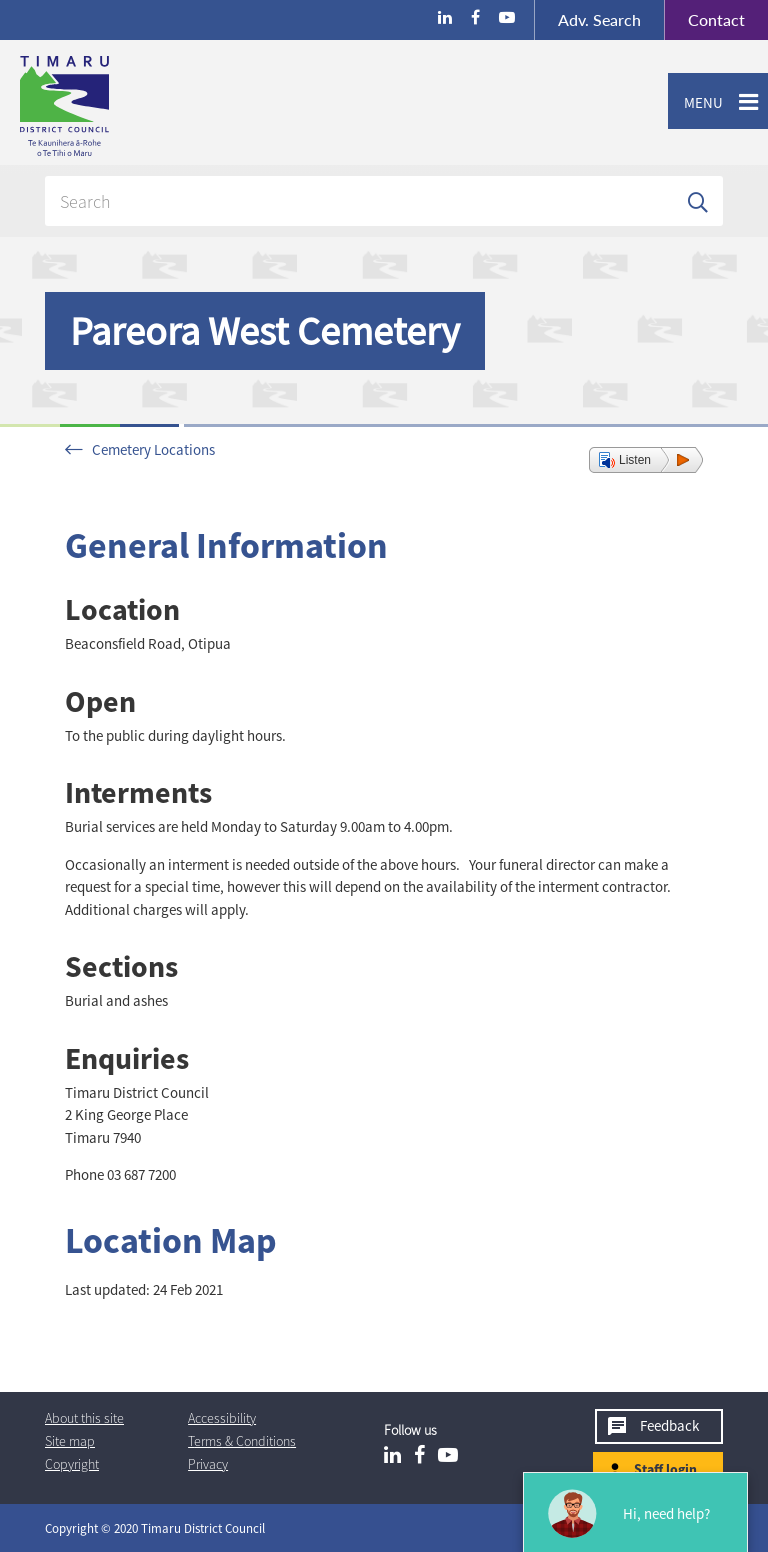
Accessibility (222, 1418)
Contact (704, 20)
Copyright (72, 1464)
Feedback (669, 1425)
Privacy (208, 1464)
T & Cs (242, 1441)
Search (599, 19)
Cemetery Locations (153, 449)
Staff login (665, 1469)
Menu (695, 103)
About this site (84, 1418)
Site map (70, 1441)
